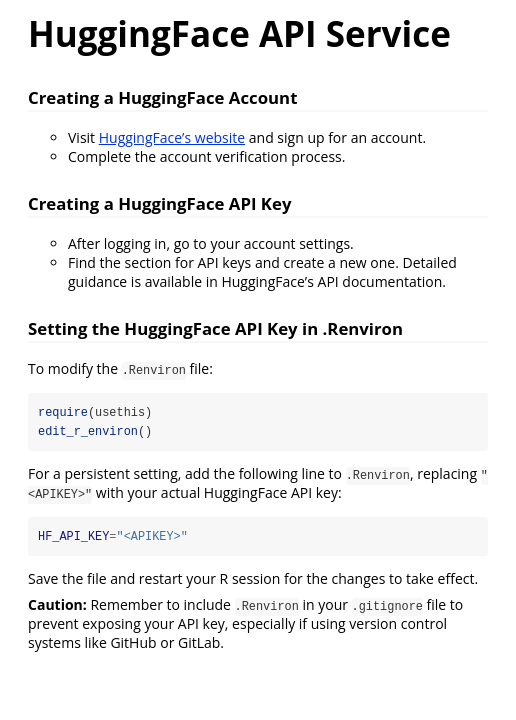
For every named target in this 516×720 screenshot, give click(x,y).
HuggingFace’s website (172, 137)
